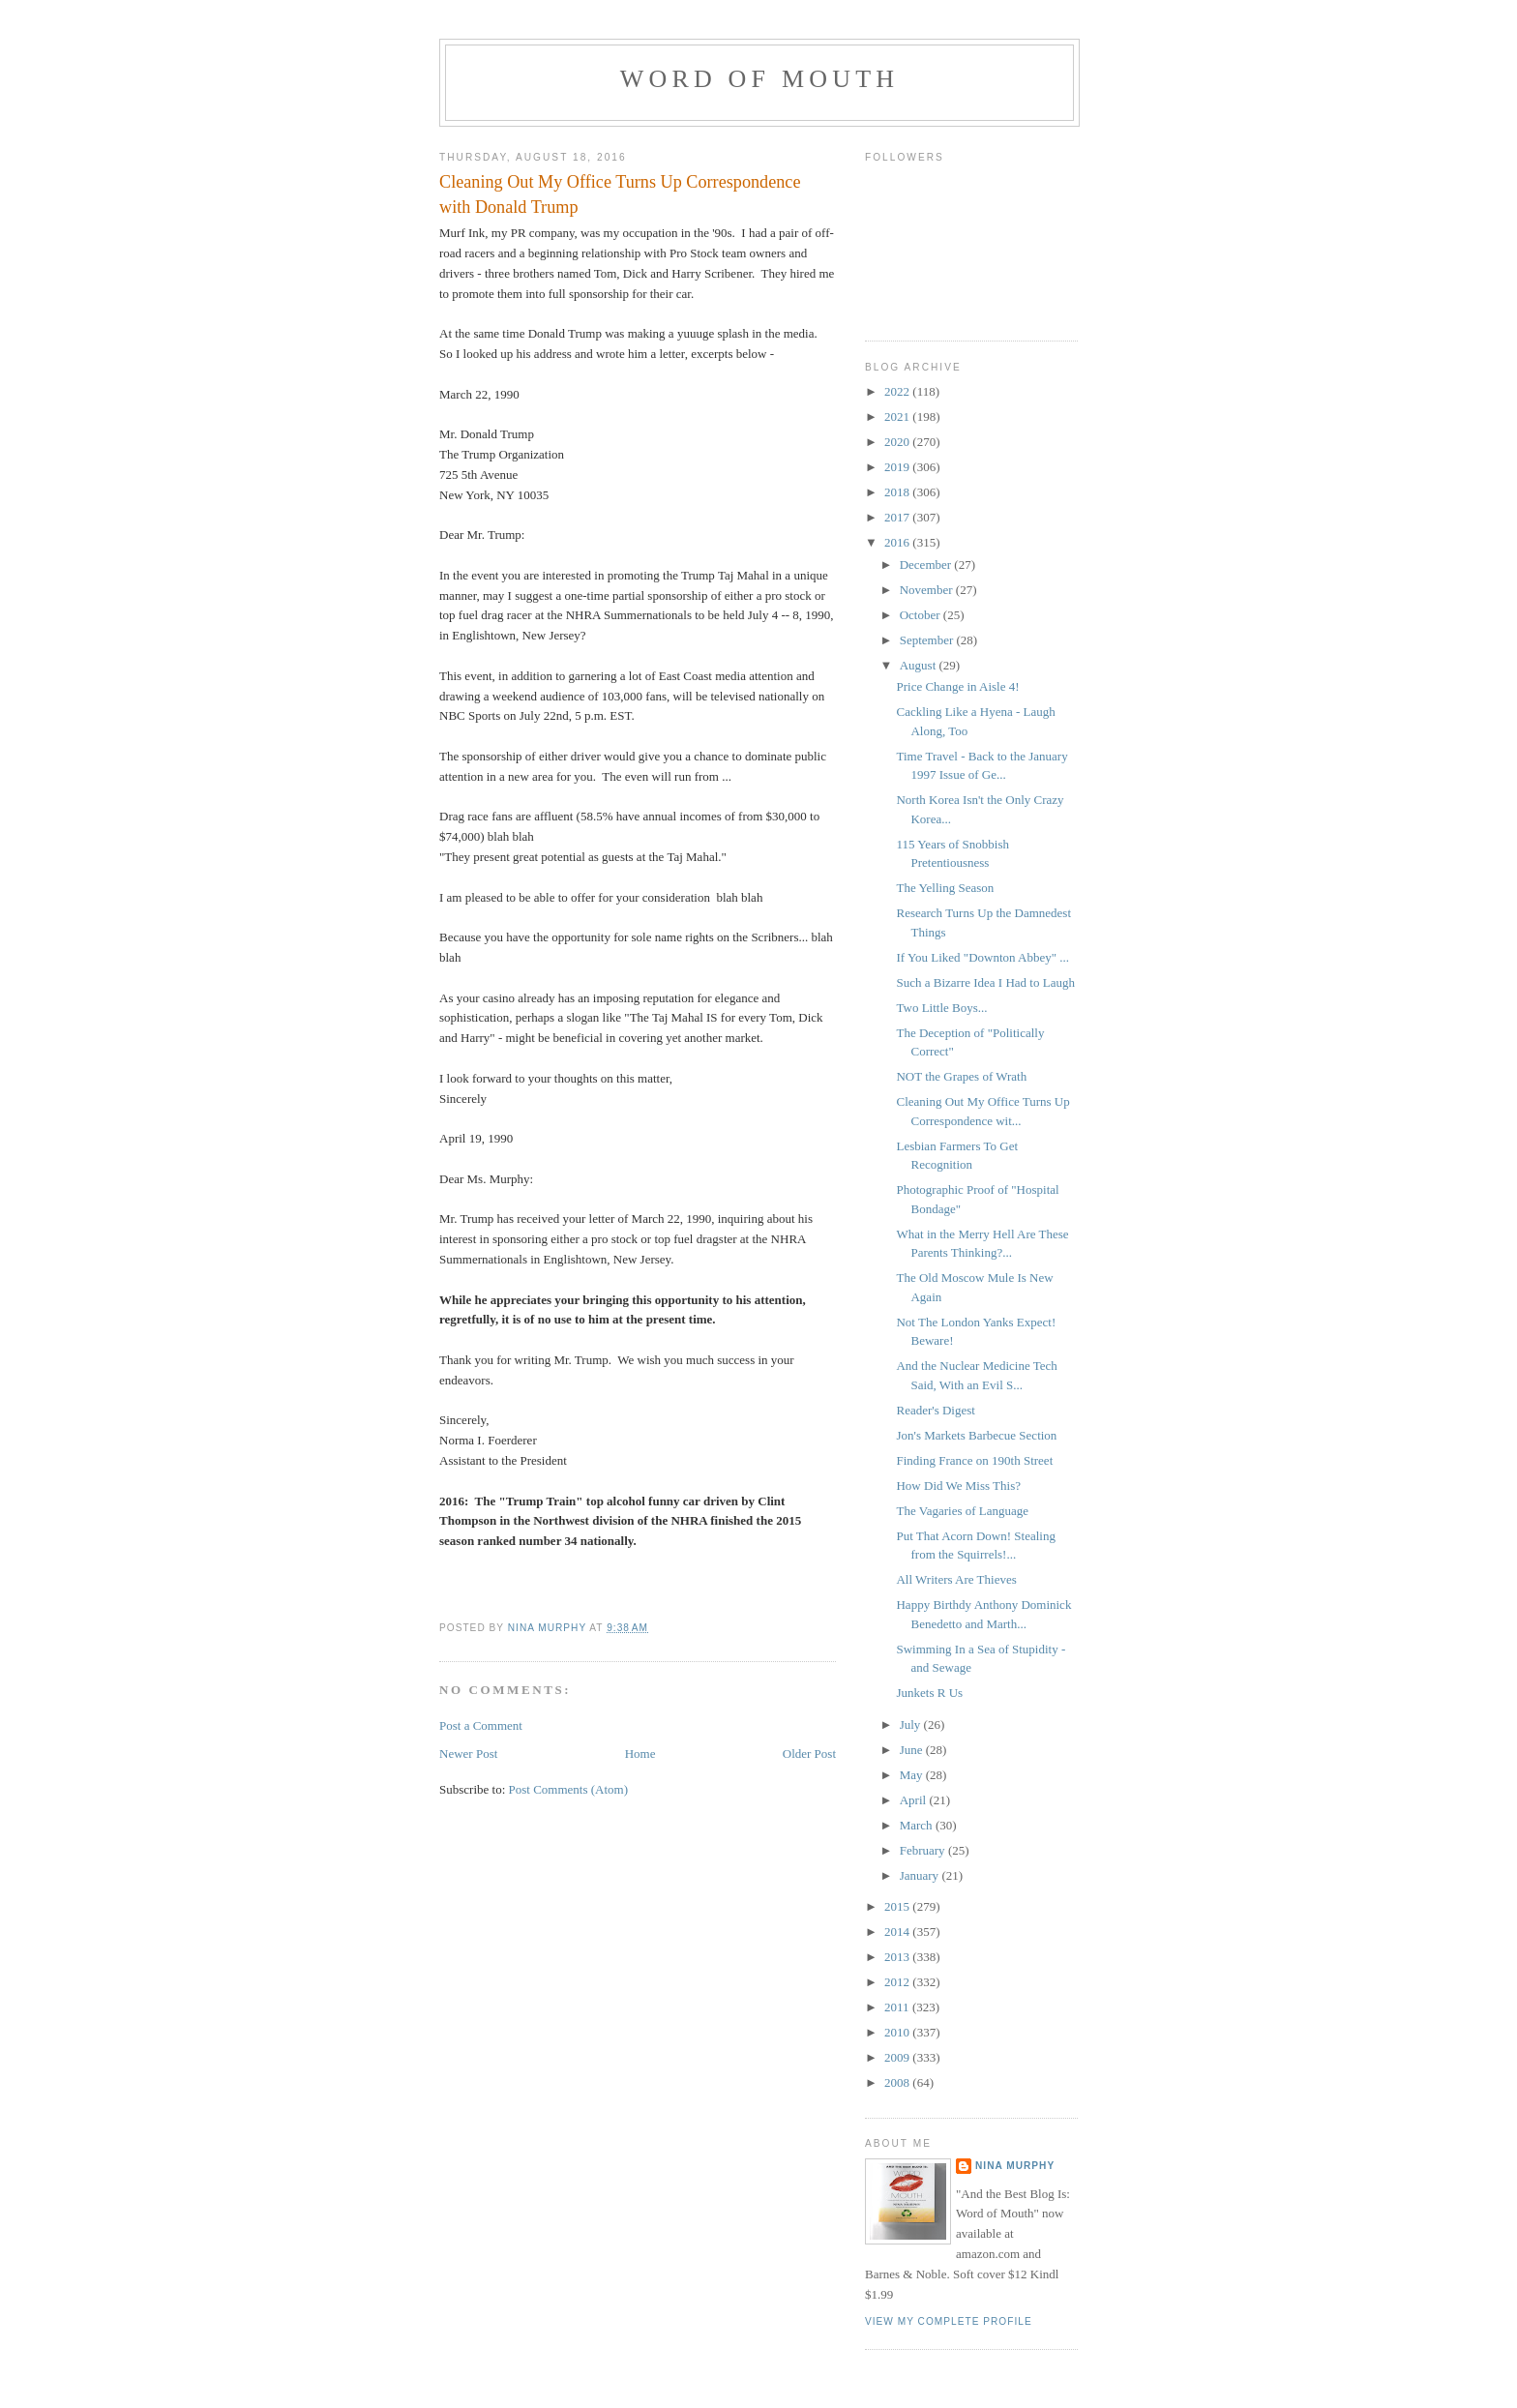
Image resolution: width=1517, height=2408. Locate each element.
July (912, 1724)
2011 (898, 2007)
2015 (898, 1906)
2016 (898, 542)
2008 (898, 2082)
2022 (898, 391)
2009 (898, 2057)
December (927, 564)
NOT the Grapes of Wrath (961, 1076)
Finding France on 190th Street (974, 1460)
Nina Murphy (1015, 2165)
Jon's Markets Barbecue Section (976, 1435)
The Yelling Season (945, 887)
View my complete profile (948, 2321)
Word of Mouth (760, 79)
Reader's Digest (935, 1410)
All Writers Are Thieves (956, 1579)
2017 (898, 517)
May (913, 1775)
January (921, 1875)
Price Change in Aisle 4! (957, 686)
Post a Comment (480, 1725)
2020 (898, 441)
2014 (898, 1931)
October (921, 615)
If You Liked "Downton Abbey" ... (982, 957)
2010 (898, 2032)
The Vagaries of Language (962, 1510)
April (915, 1800)
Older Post (809, 1753)
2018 (898, 492)
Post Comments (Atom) (569, 1789)
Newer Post (468, 1753)
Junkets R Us (929, 1692)
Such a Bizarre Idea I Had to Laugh (985, 982)
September (928, 640)
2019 (898, 467)
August (919, 665)
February (924, 1850)
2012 (898, 1982)
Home (640, 1753)
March (918, 1825)
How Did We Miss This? (958, 1485)
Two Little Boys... (941, 1007)
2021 (898, 416)
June (913, 1749)
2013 (898, 1956)
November (928, 589)
